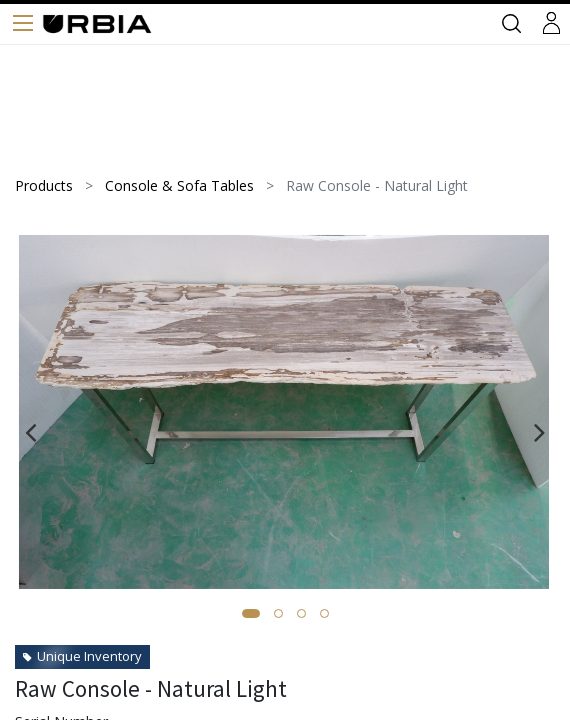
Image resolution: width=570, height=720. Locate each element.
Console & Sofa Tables (179, 185)
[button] (251, 613)
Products (44, 185)
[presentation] (30, 432)
